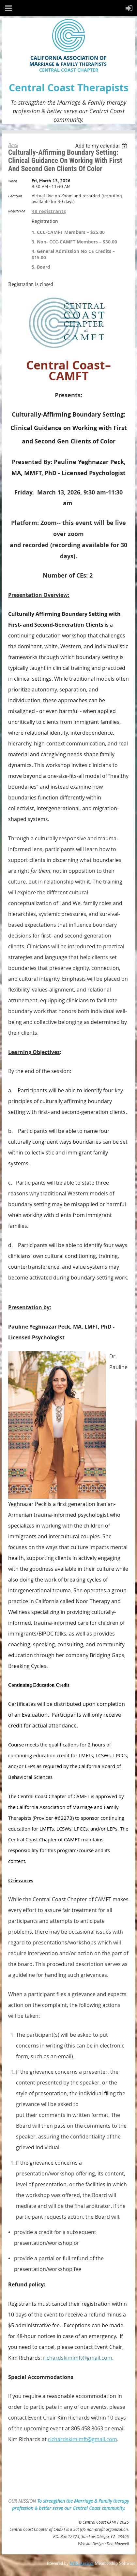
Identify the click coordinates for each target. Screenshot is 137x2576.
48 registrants (49, 211)
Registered (16, 210)
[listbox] (102, 146)
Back (13, 145)
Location (15, 195)
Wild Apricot (82, 2563)
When (12, 180)
